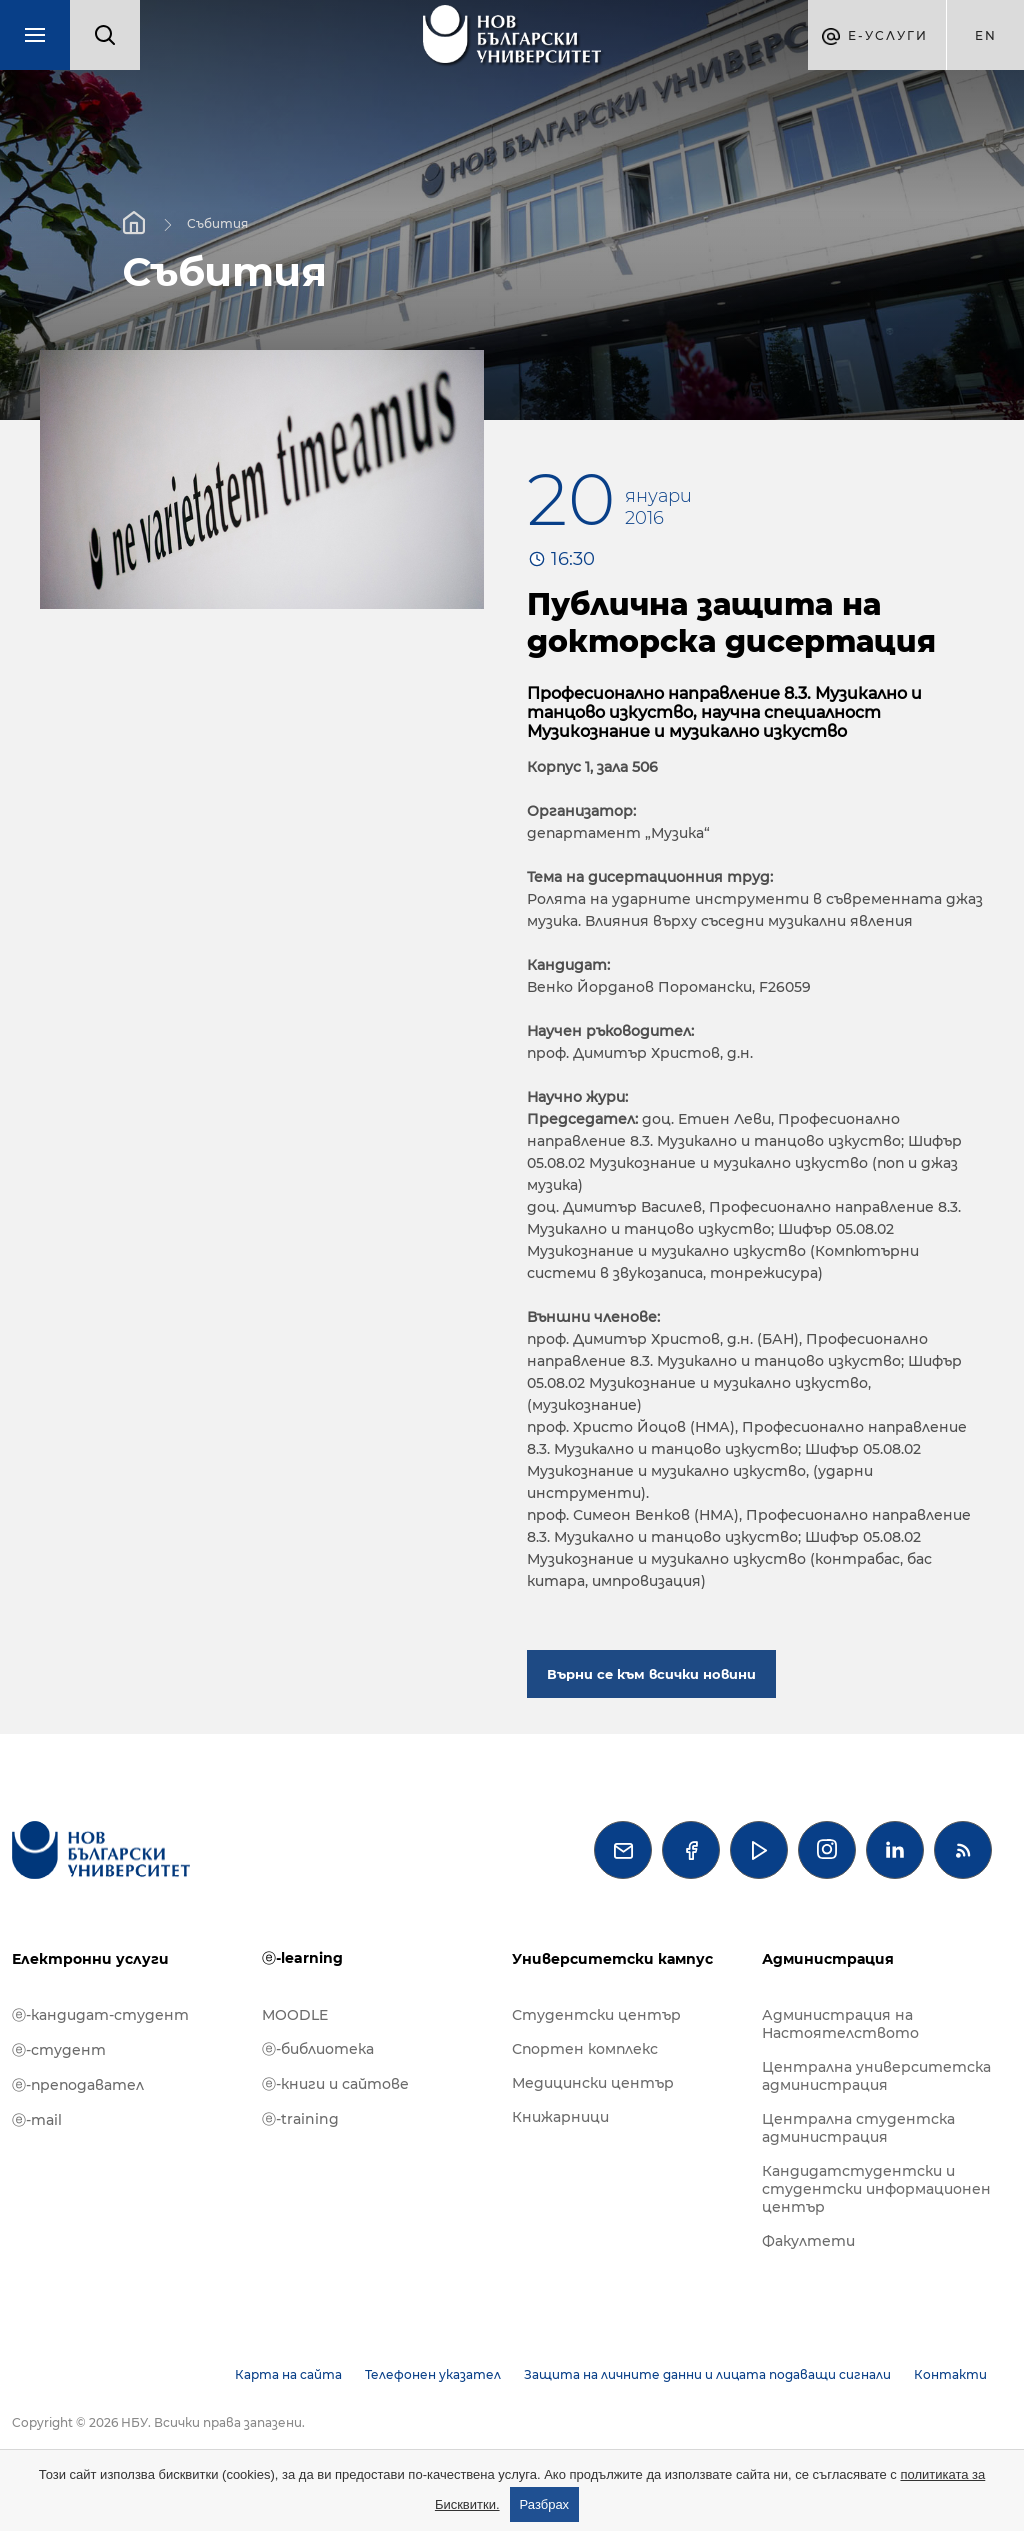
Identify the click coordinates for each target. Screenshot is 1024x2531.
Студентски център (596, 2015)
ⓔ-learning (302, 1958)
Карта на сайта (288, 2374)
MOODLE (295, 2015)
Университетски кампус (612, 1959)
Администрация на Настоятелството (840, 2024)
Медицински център (593, 2083)
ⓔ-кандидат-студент (100, 2015)
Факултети (808, 2241)
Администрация (828, 1959)
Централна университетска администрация (876, 2076)
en (986, 35)
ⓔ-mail (37, 2120)
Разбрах (545, 2504)
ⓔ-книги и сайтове (335, 2084)
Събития (217, 222)
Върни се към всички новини (651, 1674)
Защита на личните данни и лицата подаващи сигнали (707, 2374)
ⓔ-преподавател (78, 2085)
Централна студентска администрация (858, 2128)
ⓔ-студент (59, 2050)
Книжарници (560, 2117)
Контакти (950, 2374)
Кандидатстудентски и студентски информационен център (876, 2189)
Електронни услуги (90, 1959)
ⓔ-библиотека (318, 2049)
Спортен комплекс (585, 2049)
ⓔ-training (300, 2119)
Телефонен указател (433, 2374)
